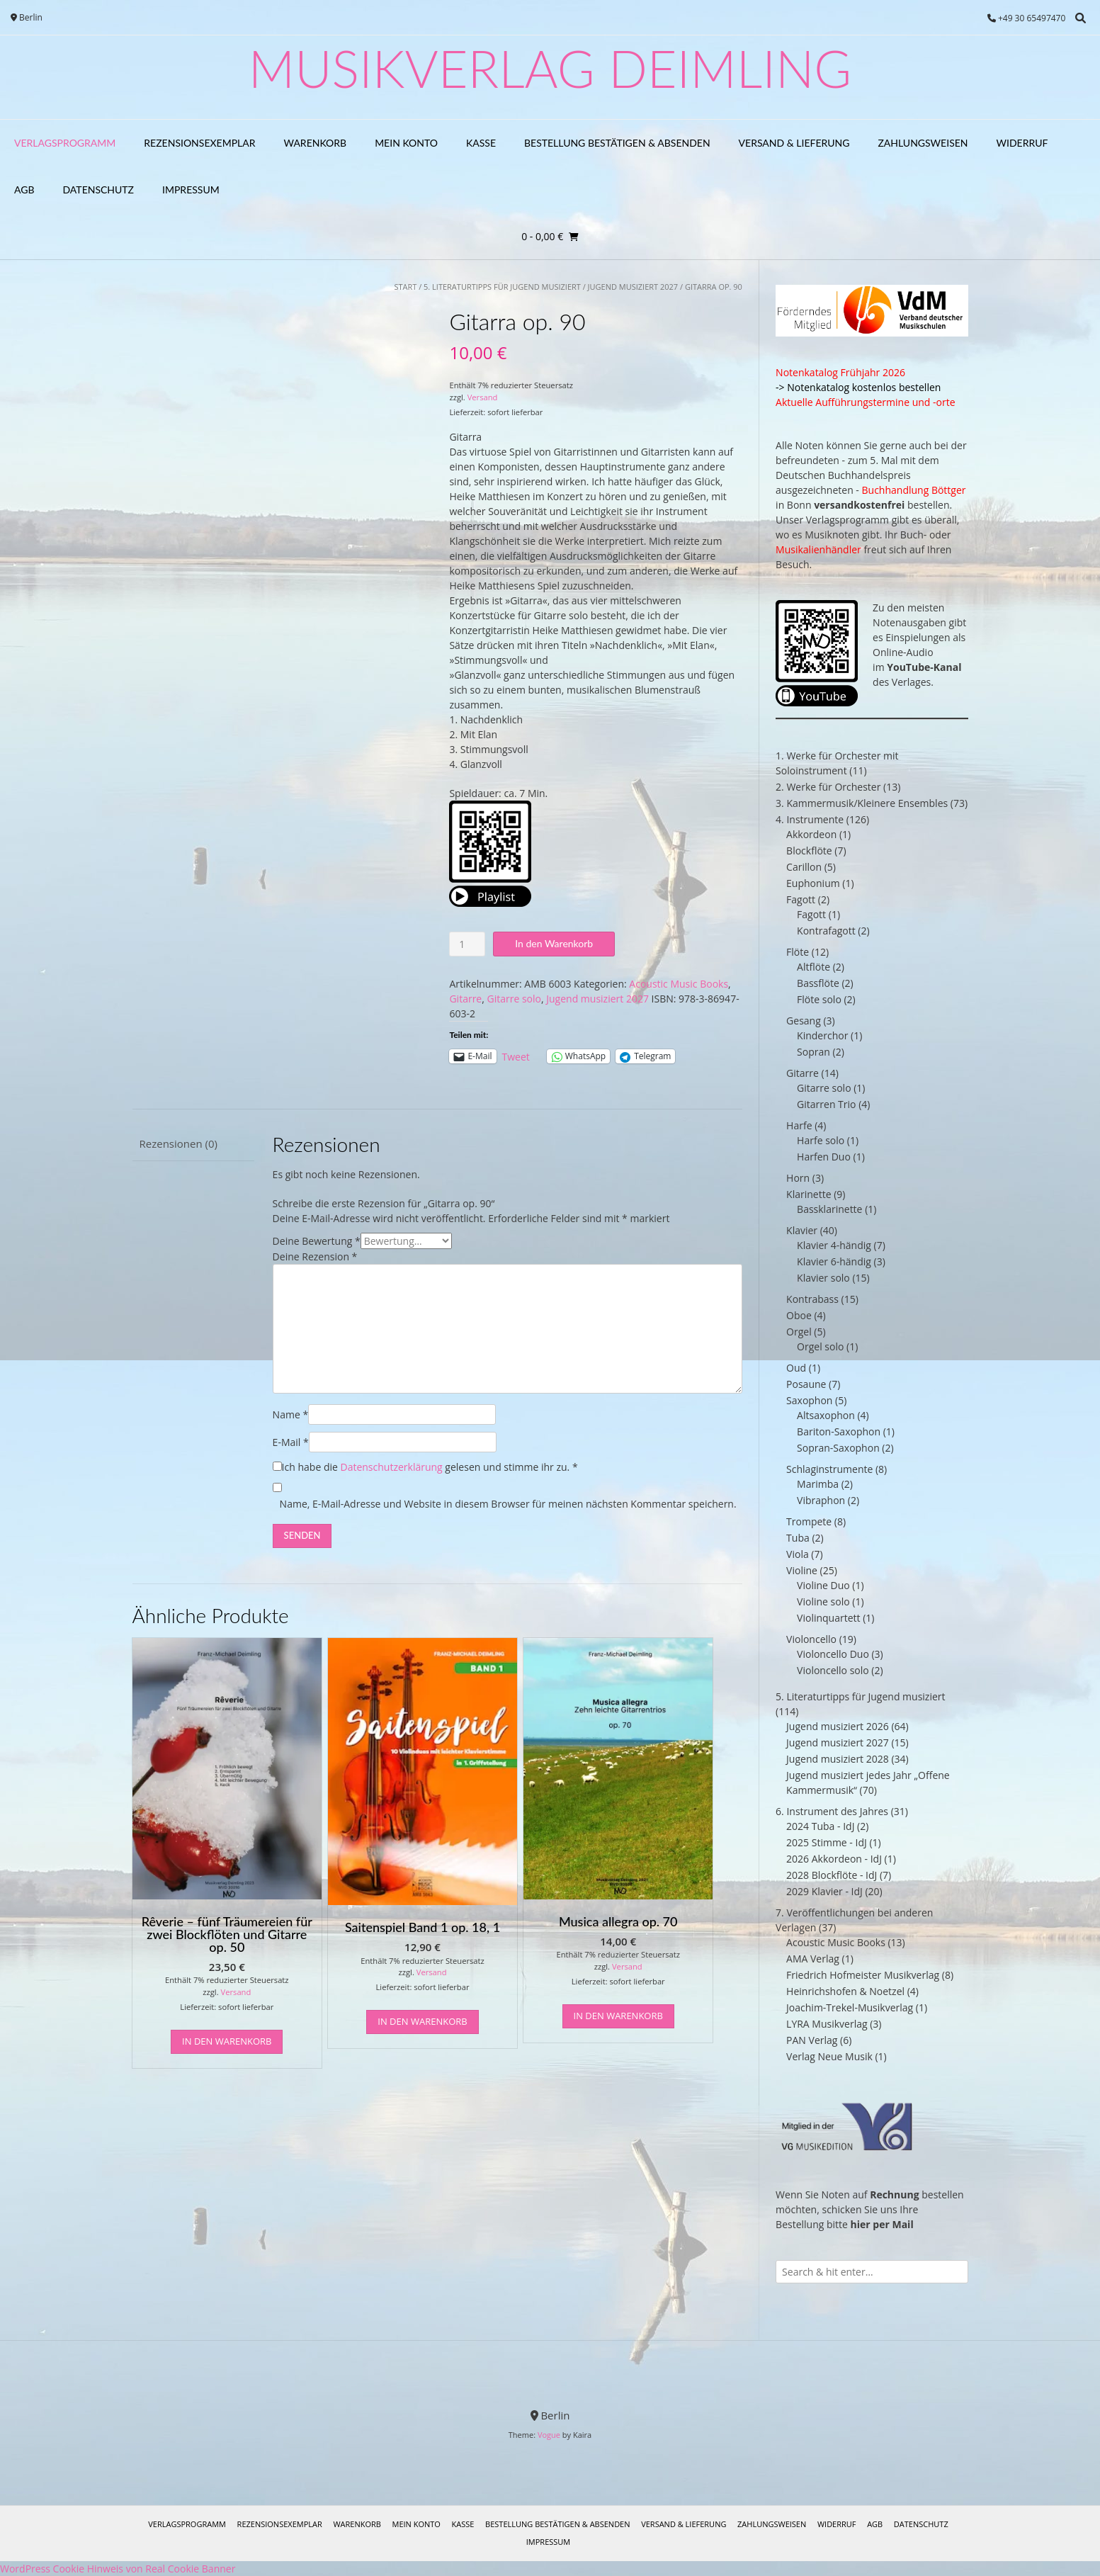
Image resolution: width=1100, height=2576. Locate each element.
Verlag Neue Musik (829, 2056)
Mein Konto (406, 143)
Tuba (798, 1537)
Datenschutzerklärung (391, 1467)
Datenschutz (99, 189)
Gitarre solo (514, 998)
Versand (482, 397)
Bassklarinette (829, 1209)
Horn (798, 1178)
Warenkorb (315, 143)
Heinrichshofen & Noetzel (845, 1991)
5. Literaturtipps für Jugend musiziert (502, 286)
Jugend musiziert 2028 (837, 1759)
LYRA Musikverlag (827, 2023)
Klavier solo (823, 1277)
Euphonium (813, 883)
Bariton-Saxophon (838, 1431)
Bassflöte (818, 983)
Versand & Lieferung (794, 143)
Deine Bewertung (317, 1241)
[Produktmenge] (467, 944)
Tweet (516, 1056)
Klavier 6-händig (834, 1261)
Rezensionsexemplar (199, 143)
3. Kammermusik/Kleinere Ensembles (862, 803)
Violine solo (823, 1601)
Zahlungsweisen (923, 143)
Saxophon (809, 1400)
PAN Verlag (811, 2040)
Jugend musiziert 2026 (837, 1726)
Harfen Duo (824, 1156)
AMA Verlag (812, 1958)
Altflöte (813, 966)
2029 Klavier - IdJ (824, 1891)
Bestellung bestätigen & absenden (617, 143)
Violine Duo (823, 1585)
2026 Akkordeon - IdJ (834, 1858)
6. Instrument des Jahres (832, 1811)
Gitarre (465, 998)
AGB (24, 189)
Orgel (799, 1331)
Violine (801, 1570)
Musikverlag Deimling (550, 68)
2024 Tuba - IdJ (820, 1826)
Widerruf (1022, 143)
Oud (796, 1367)
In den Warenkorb (554, 943)
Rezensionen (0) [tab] (178, 1143)
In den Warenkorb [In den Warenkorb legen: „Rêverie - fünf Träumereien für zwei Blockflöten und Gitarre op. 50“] (226, 2041)
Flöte (797, 952)
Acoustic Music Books (678, 983)
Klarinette (808, 1194)
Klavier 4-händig (834, 1245)
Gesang (803, 1020)
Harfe (799, 1125)
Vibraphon (821, 1500)
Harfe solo (820, 1140)
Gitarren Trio (826, 1104)
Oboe (799, 1315)
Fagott (800, 899)
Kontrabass (812, 1299)
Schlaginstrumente (829, 1469)
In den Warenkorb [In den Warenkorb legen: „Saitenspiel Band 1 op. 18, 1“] (422, 2021)
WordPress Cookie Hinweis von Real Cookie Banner (117, 2568)
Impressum (191, 189)
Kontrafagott (826, 930)
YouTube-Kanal (924, 667)
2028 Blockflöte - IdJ (831, 1875)
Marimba (818, 1484)
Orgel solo (820, 1346)
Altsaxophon (826, 1415)
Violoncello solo (833, 1670)
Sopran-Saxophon (838, 1447)
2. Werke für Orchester (828, 786)
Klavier (801, 1230)
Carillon (804, 867)
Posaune (806, 1384)
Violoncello (811, 1639)
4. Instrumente (810, 819)
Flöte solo (819, 999)
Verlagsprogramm (64, 143)
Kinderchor (822, 1035)
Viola (797, 1554)
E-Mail (291, 1442)
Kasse (481, 143)
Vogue (549, 2434)
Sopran (813, 1051)
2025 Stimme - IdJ (826, 1842)
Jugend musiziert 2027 (633, 286)
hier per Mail (882, 2224)
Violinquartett (828, 1618)
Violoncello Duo (833, 1654)
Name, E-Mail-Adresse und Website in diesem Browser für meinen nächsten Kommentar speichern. (508, 1503)
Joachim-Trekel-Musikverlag (849, 2007)
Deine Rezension (315, 1256)
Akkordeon (811, 834)
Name (291, 1414)
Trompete (809, 1521)
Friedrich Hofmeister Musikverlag (862, 1975)
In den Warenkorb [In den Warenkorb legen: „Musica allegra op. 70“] (618, 2015)
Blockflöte (809, 850)
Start (405, 286)
